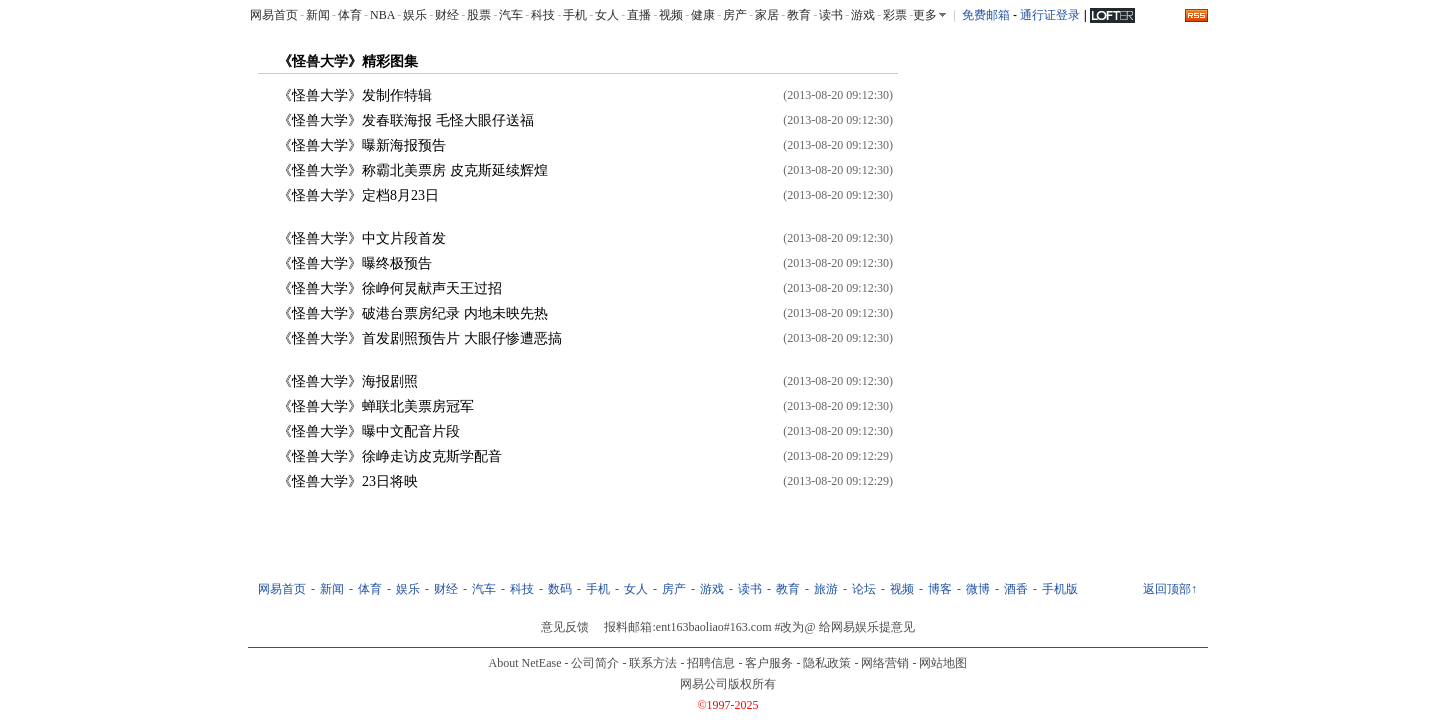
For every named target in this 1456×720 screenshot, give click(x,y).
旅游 (826, 589)
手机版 (1060, 589)
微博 (978, 589)
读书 (831, 15)
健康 (703, 15)
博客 (940, 589)
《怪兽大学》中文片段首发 (362, 238)
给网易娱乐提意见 (867, 627)
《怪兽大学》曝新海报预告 (362, 145)
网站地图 (943, 663)
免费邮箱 (986, 15)
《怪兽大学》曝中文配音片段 (369, 431)
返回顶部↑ (1170, 589)
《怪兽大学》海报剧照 (348, 381)
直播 (639, 15)
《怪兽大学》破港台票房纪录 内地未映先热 (413, 313)
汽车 (511, 15)
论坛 (864, 589)
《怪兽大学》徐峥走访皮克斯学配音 (390, 456)
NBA (382, 15)
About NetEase (525, 663)
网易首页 (274, 15)
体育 (350, 15)
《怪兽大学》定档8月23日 (358, 195)
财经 (447, 15)
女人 (607, 15)
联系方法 (653, 663)
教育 (799, 15)
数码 (560, 589)
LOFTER (1112, 14)
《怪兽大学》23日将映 (348, 481)
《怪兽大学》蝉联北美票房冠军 (376, 406)
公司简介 (595, 663)
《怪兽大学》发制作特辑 (355, 95)
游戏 (863, 15)
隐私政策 (827, 663)
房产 (735, 15)
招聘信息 (711, 663)
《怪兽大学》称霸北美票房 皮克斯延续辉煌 (413, 170)
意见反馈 (565, 627)
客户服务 (769, 663)
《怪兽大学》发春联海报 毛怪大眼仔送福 (406, 120)
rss (1196, 15)
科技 (543, 15)
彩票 (895, 15)
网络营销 (885, 663)
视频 (671, 15)
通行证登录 (1050, 15)
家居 (767, 15)
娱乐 (415, 15)
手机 (575, 15)
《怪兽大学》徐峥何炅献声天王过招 (390, 288)
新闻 (318, 15)
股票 (479, 15)
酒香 (1016, 589)
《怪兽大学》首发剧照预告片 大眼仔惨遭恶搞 (420, 338)
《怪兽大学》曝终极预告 (355, 263)
